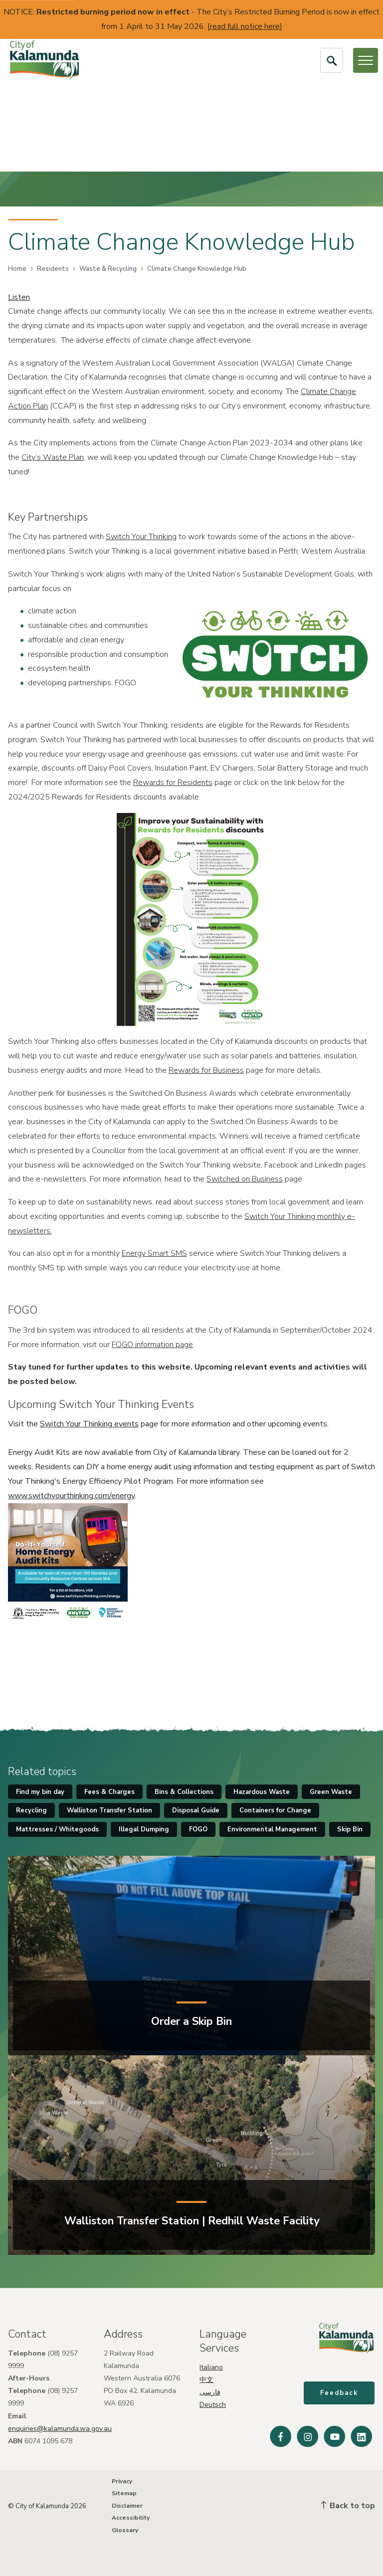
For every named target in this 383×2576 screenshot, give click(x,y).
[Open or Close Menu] (365, 60)
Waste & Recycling (108, 268)
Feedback (340, 2394)
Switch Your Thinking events (89, 1423)
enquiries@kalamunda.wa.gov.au (60, 2428)
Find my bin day (40, 1791)
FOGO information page (152, 1344)
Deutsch (212, 2404)
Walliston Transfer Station (109, 1810)
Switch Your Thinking (141, 536)
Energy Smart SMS (154, 1253)
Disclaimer (127, 2505)
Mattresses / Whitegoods (57, 1829)
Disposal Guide (195, 1810)
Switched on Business (244, 1179)
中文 (206, 2379)
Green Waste (331, 1791)
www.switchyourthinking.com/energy (71, 1495)
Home (17, 268)
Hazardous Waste (261, 1791)
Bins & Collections (184, 1791)
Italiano (211, 2367)
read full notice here (245, 26)
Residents (53, 268)
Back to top (348, 2505)
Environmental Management (272, 1829)
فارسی (209, 2392)
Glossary (125, 2530)
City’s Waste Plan (52, 457)
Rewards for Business (206, 1070)
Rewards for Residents (172, 782)
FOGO (198, 1829)
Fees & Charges (109, 1791)
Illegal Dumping (144, 1829)
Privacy (122, 2481)
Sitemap (124, 2493)
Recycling (31, 1810)
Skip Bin (350, 1829)
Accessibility (131, 2517)
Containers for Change (275, 1810)
